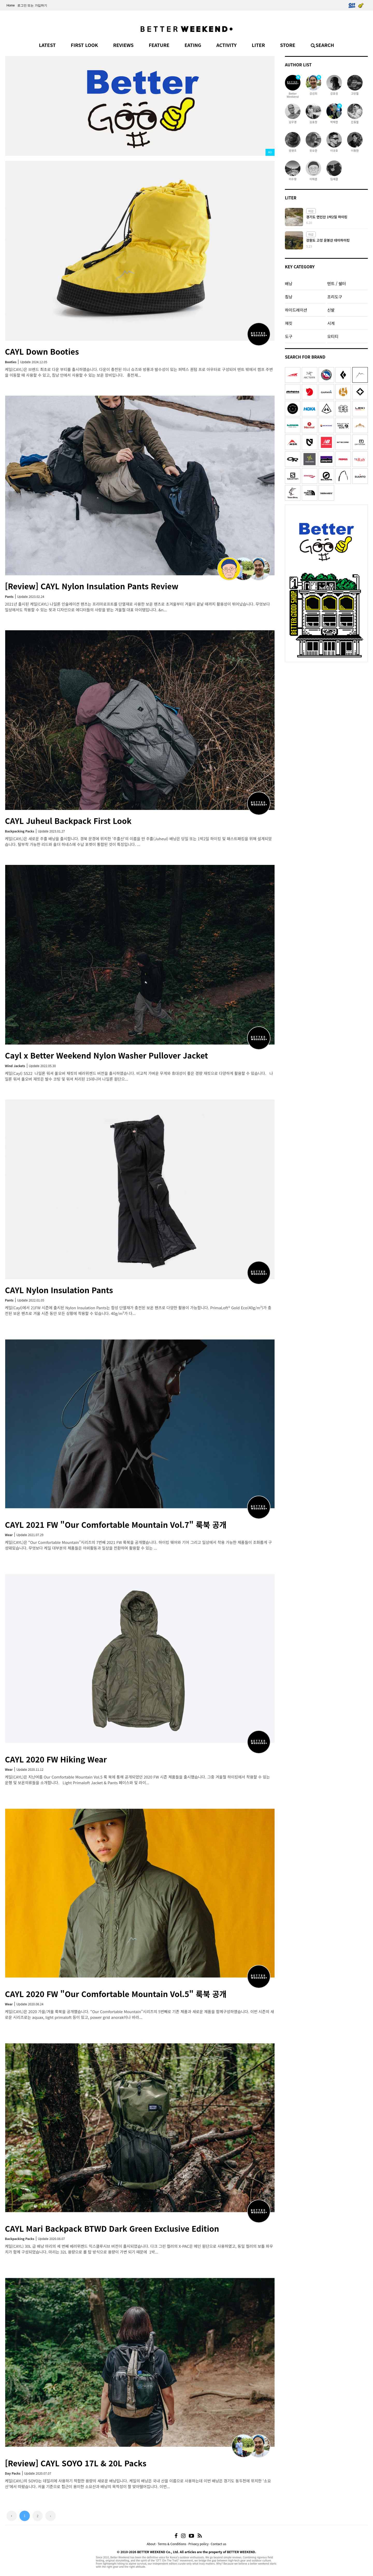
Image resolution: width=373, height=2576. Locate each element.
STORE (287, 44)
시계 (331, 323)
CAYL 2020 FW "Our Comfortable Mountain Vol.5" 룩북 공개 (116, 1993)
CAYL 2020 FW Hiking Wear (56, 1759)
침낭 (288, 296)
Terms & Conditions (172, 2544)
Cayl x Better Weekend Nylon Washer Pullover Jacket (106, 1055)
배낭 (288, 283)
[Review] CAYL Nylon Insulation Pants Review (91, 586)
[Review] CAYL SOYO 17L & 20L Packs (75, 2463)
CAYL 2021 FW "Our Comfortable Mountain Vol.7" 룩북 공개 (116, 1524)
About (151, 2544)
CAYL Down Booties (42, 351)
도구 (288, 336)
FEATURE (159, 44)
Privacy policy (198, 2544)
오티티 (332, 336)
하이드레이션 (296, 310)
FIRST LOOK (84, 44)
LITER (258, 44)
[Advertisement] (326, 697)
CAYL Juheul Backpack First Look (68, 820)
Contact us (218, 2544)
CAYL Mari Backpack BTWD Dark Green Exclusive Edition (112, 2228)
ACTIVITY (226, 44)
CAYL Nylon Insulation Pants (59, 1290)
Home (10, 5)
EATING (192, 44)
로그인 (22, 5)
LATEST (47, 44)
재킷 (288, 323)
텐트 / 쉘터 (336, 283)
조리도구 (334, 296)
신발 (331, 310)
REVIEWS (123, 44)
